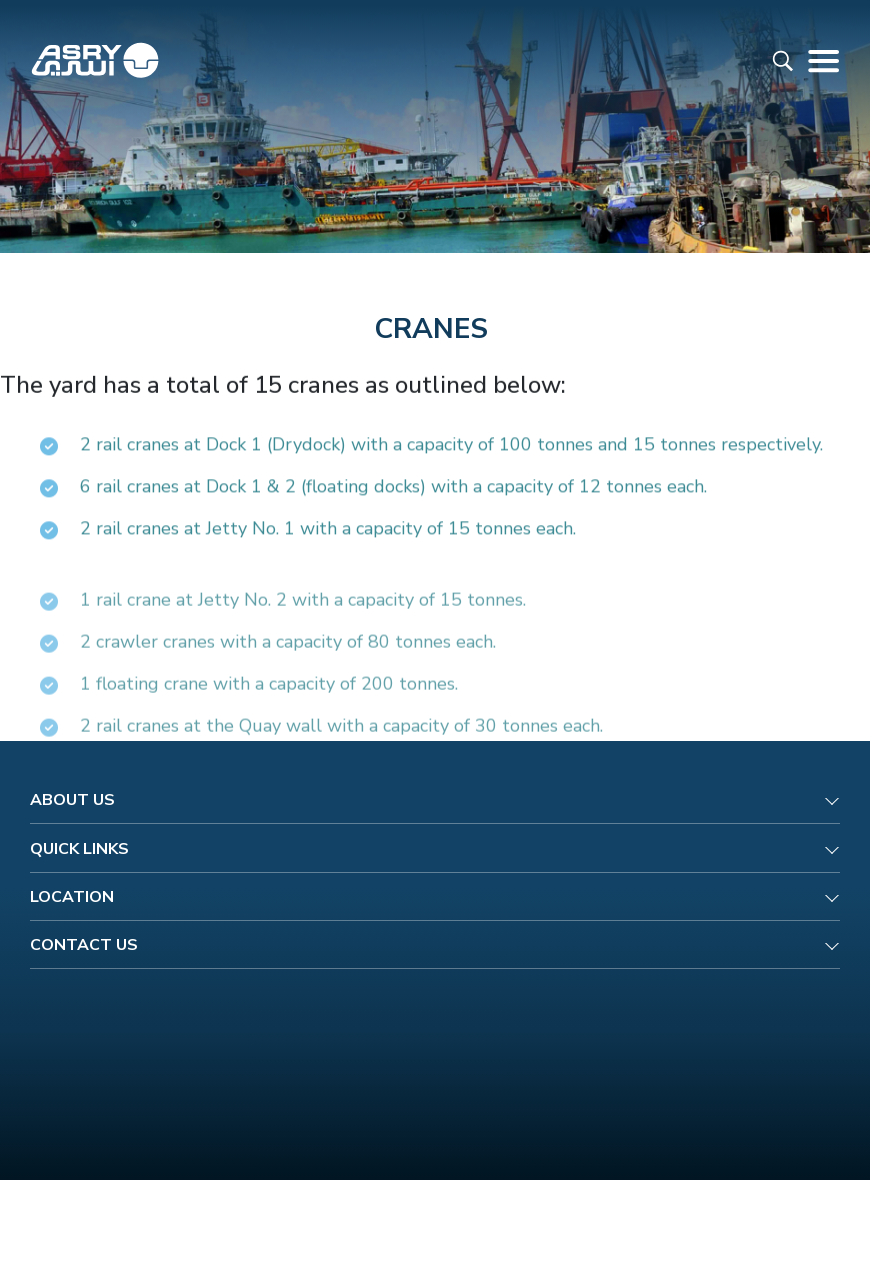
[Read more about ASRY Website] (95, 60)
